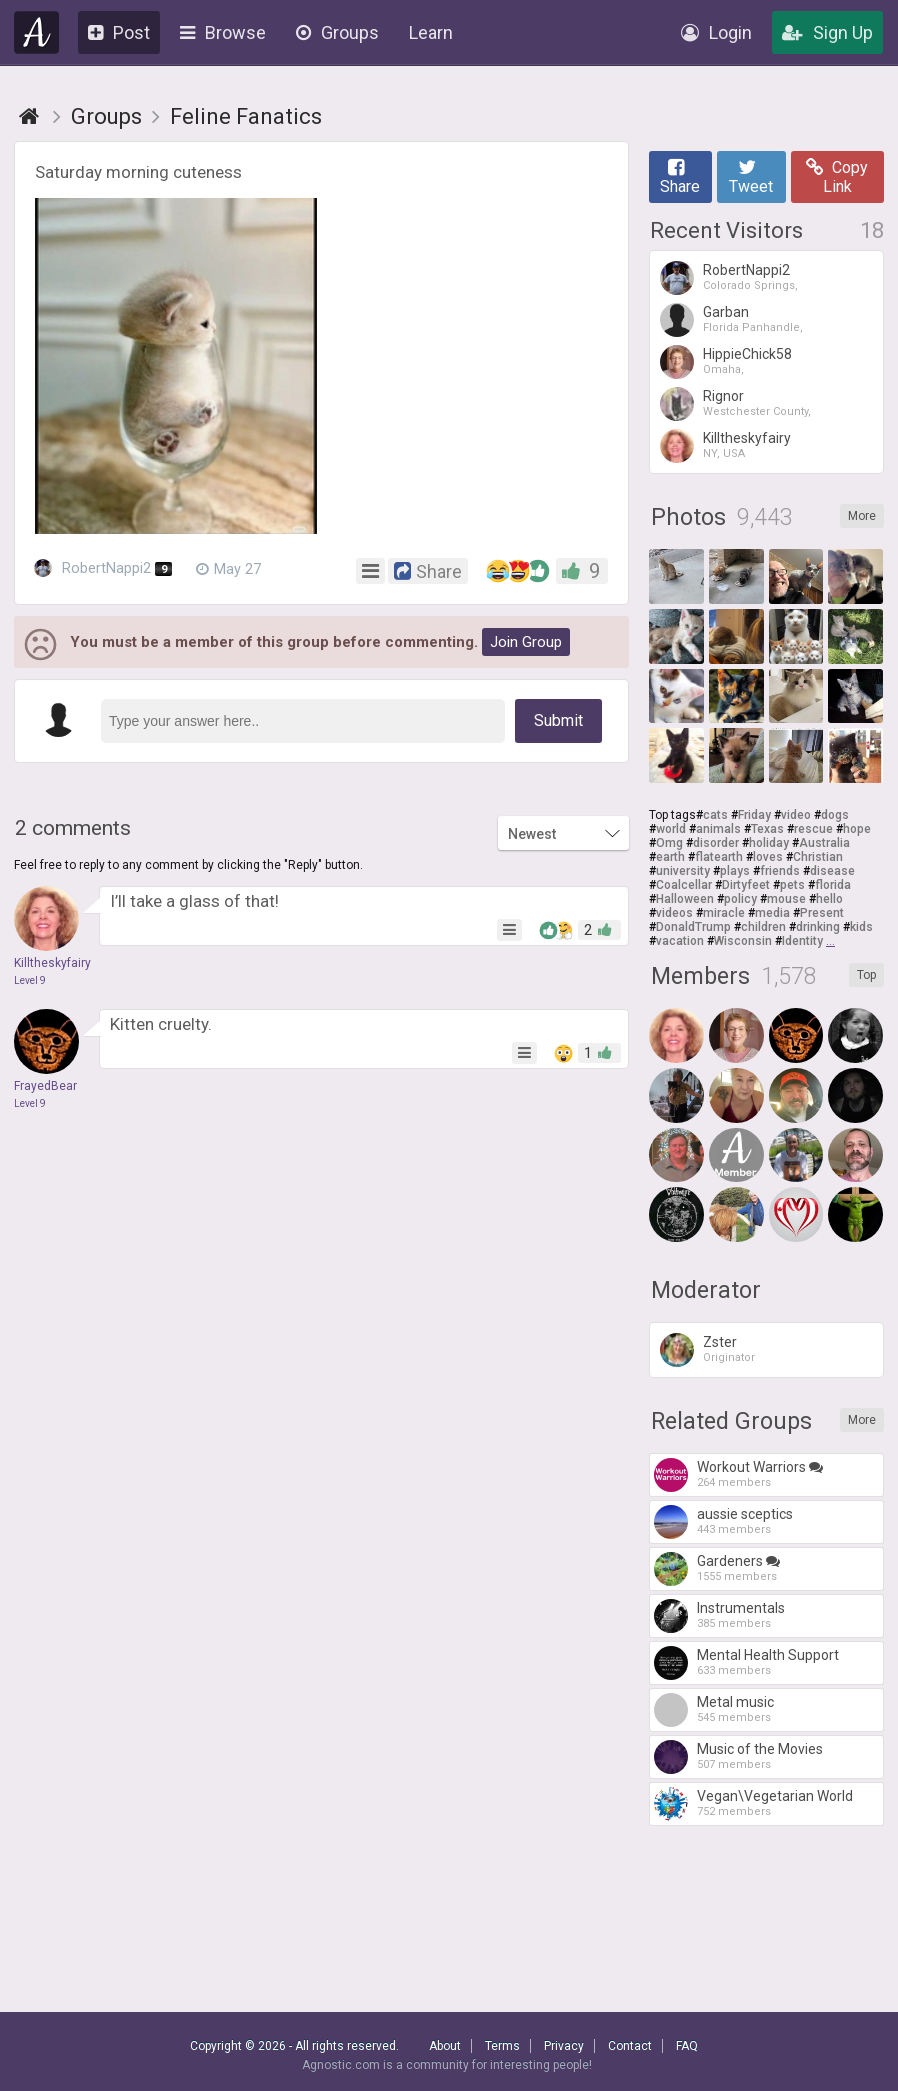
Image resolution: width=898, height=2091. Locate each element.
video (796, 815)
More (862, 516)
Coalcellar (684, 885)
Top (866, 975)
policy (740, 899)
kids (861, 927)
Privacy (564, 2046)
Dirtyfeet (746, 885)
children (763, 927)
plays (735, 871)
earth (670, 857)
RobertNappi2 (103, 569)
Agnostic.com (37, 32)
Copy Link (837, 177)
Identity (802, 941)
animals (718, 829)
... (830, 941)
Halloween (685, 899)
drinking (818, 927)
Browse (223, 32)
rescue (813, 829)
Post (119, 32)
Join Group (526, 642)
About (445, 2046)
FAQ (687, 2046)
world (671, 829)
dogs (835, 815)
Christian (818, 857)
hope (857, 829)
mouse (786, 899)
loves (768, 857)
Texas (767, 829)
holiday (769, 843)
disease (832, 871)
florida (833, 885)
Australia (824, 843)
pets (792, 885)
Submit (558, 720)
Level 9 (30, 980)
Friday (754, 815)
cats (715, 815)
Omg (669, 843)
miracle (724, 913)
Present (822, 913)
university (683, 871)
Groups (337, 32)
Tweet (751, 177)
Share (680, 177)
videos (674, 913)
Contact (630, 2046)
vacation (680, 941)
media (772, 913)
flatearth (719, 857)
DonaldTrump (693, 927)
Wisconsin (743, 941)
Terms (502, 2046)
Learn (431, 32)
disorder (716, 843)
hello (829, 899)
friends (780, 871)
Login (716, 32)
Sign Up (827, 32)
